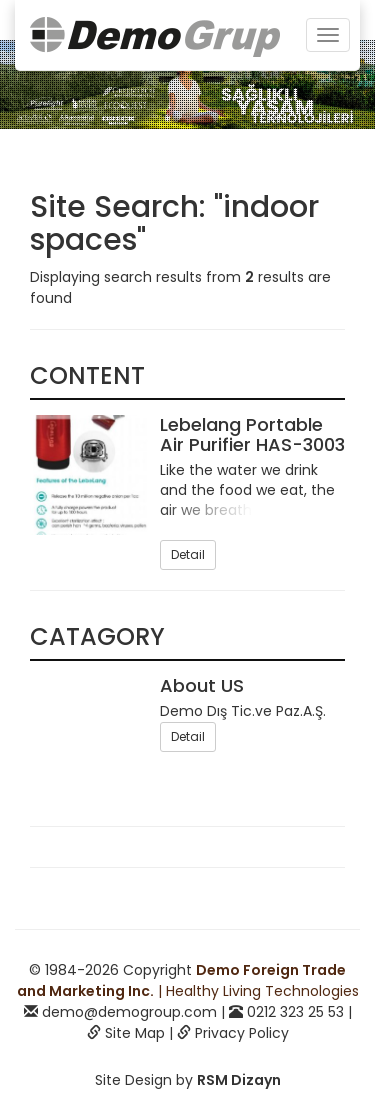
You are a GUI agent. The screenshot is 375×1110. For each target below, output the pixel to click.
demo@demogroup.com (129, 1012)
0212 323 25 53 (295, 1012)
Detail (188, 554)
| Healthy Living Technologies (188, 980)
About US (202, 685)
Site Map (135, 1033)
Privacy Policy (242, 1033)
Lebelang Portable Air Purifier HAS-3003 (252, 434)
